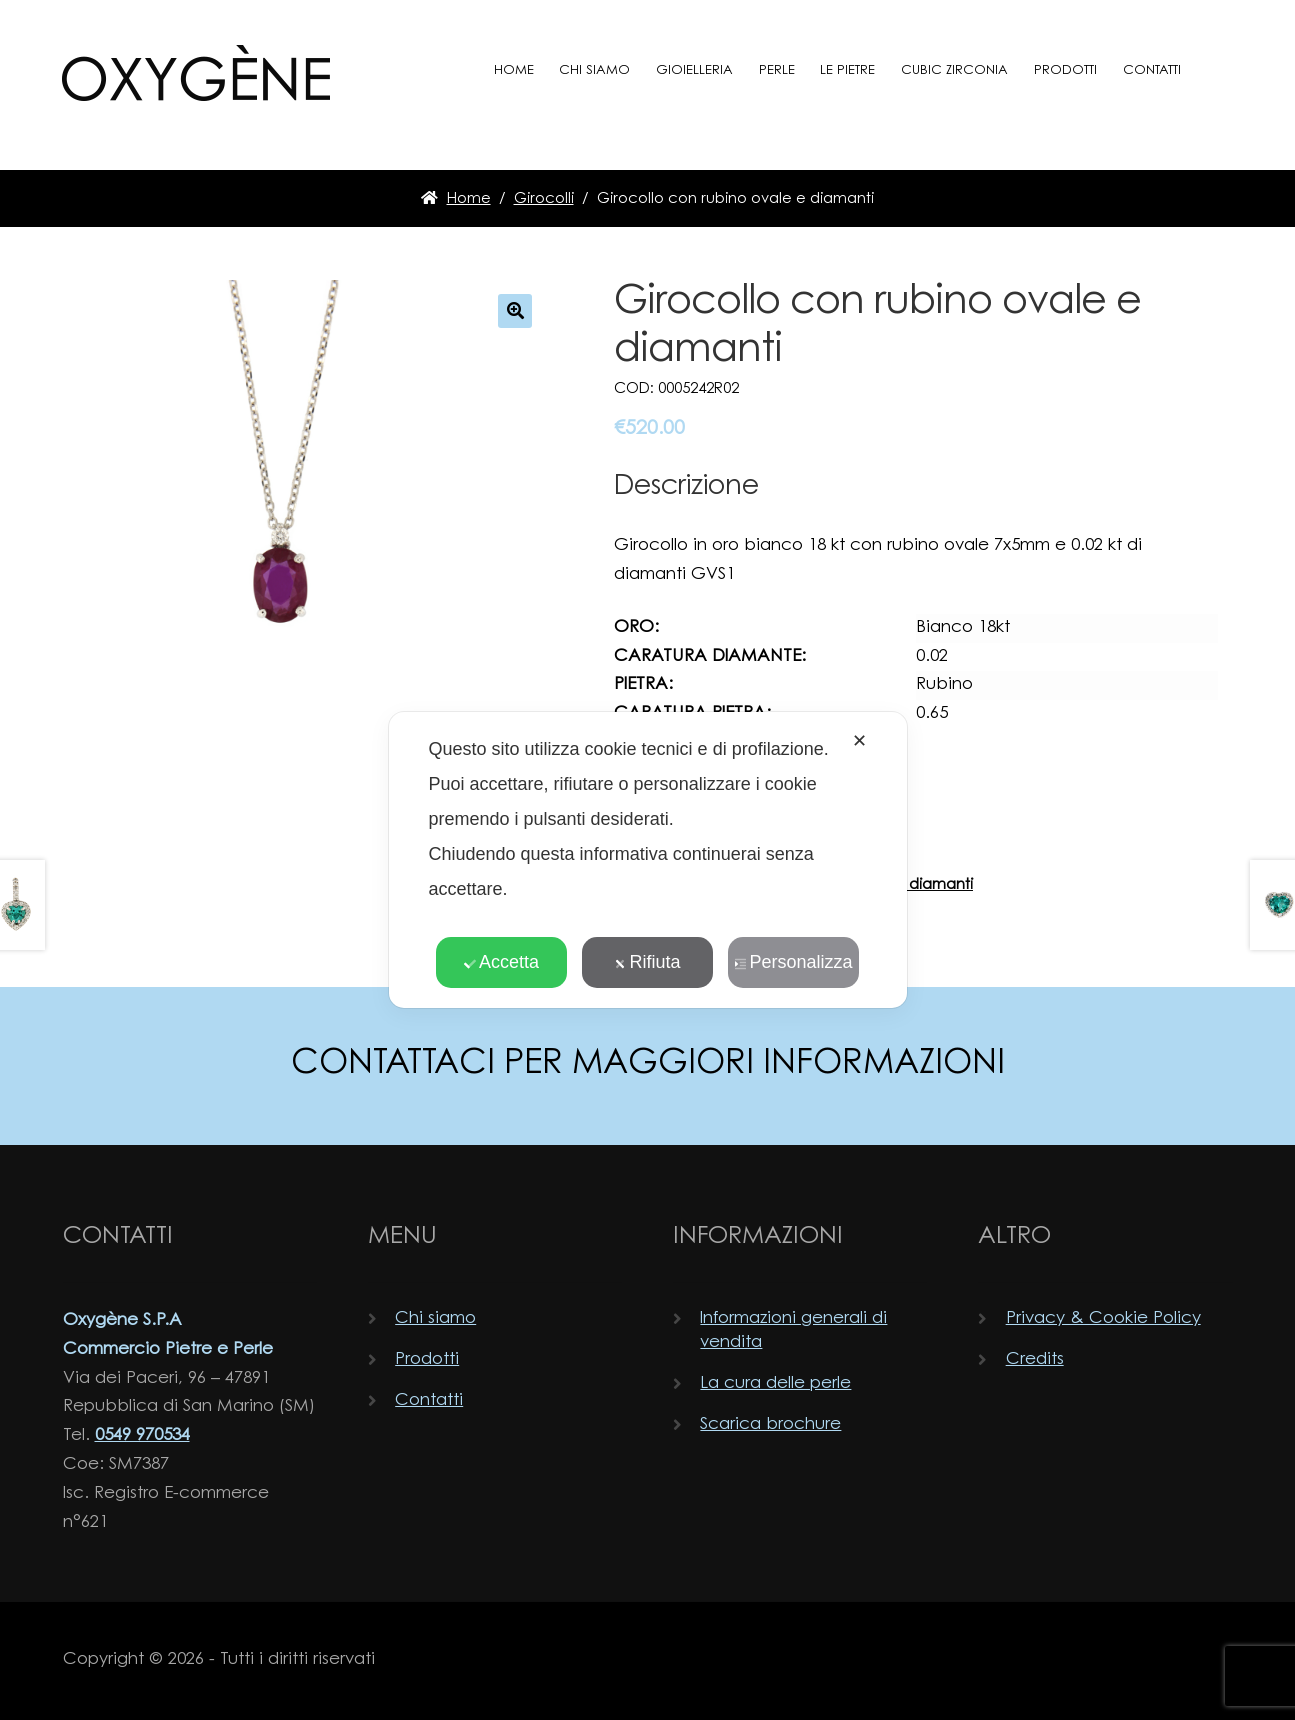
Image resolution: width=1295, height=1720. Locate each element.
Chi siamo (594, 70)
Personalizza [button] (793, 962)
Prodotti (1065, 70)
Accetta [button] (501, 962)
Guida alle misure (684, 857)
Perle (777, 70)
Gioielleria (694, 70)
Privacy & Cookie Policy (1103, 1318)
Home (514, 70)
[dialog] (648, 860)
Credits (1035, 1359)
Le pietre (847, 70)
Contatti (1152, 70)
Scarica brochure (770, 1424)
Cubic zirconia (954, 70)
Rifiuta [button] (647, 962)
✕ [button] (859, 741)
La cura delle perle (775, 1383)
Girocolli (544, 199)
